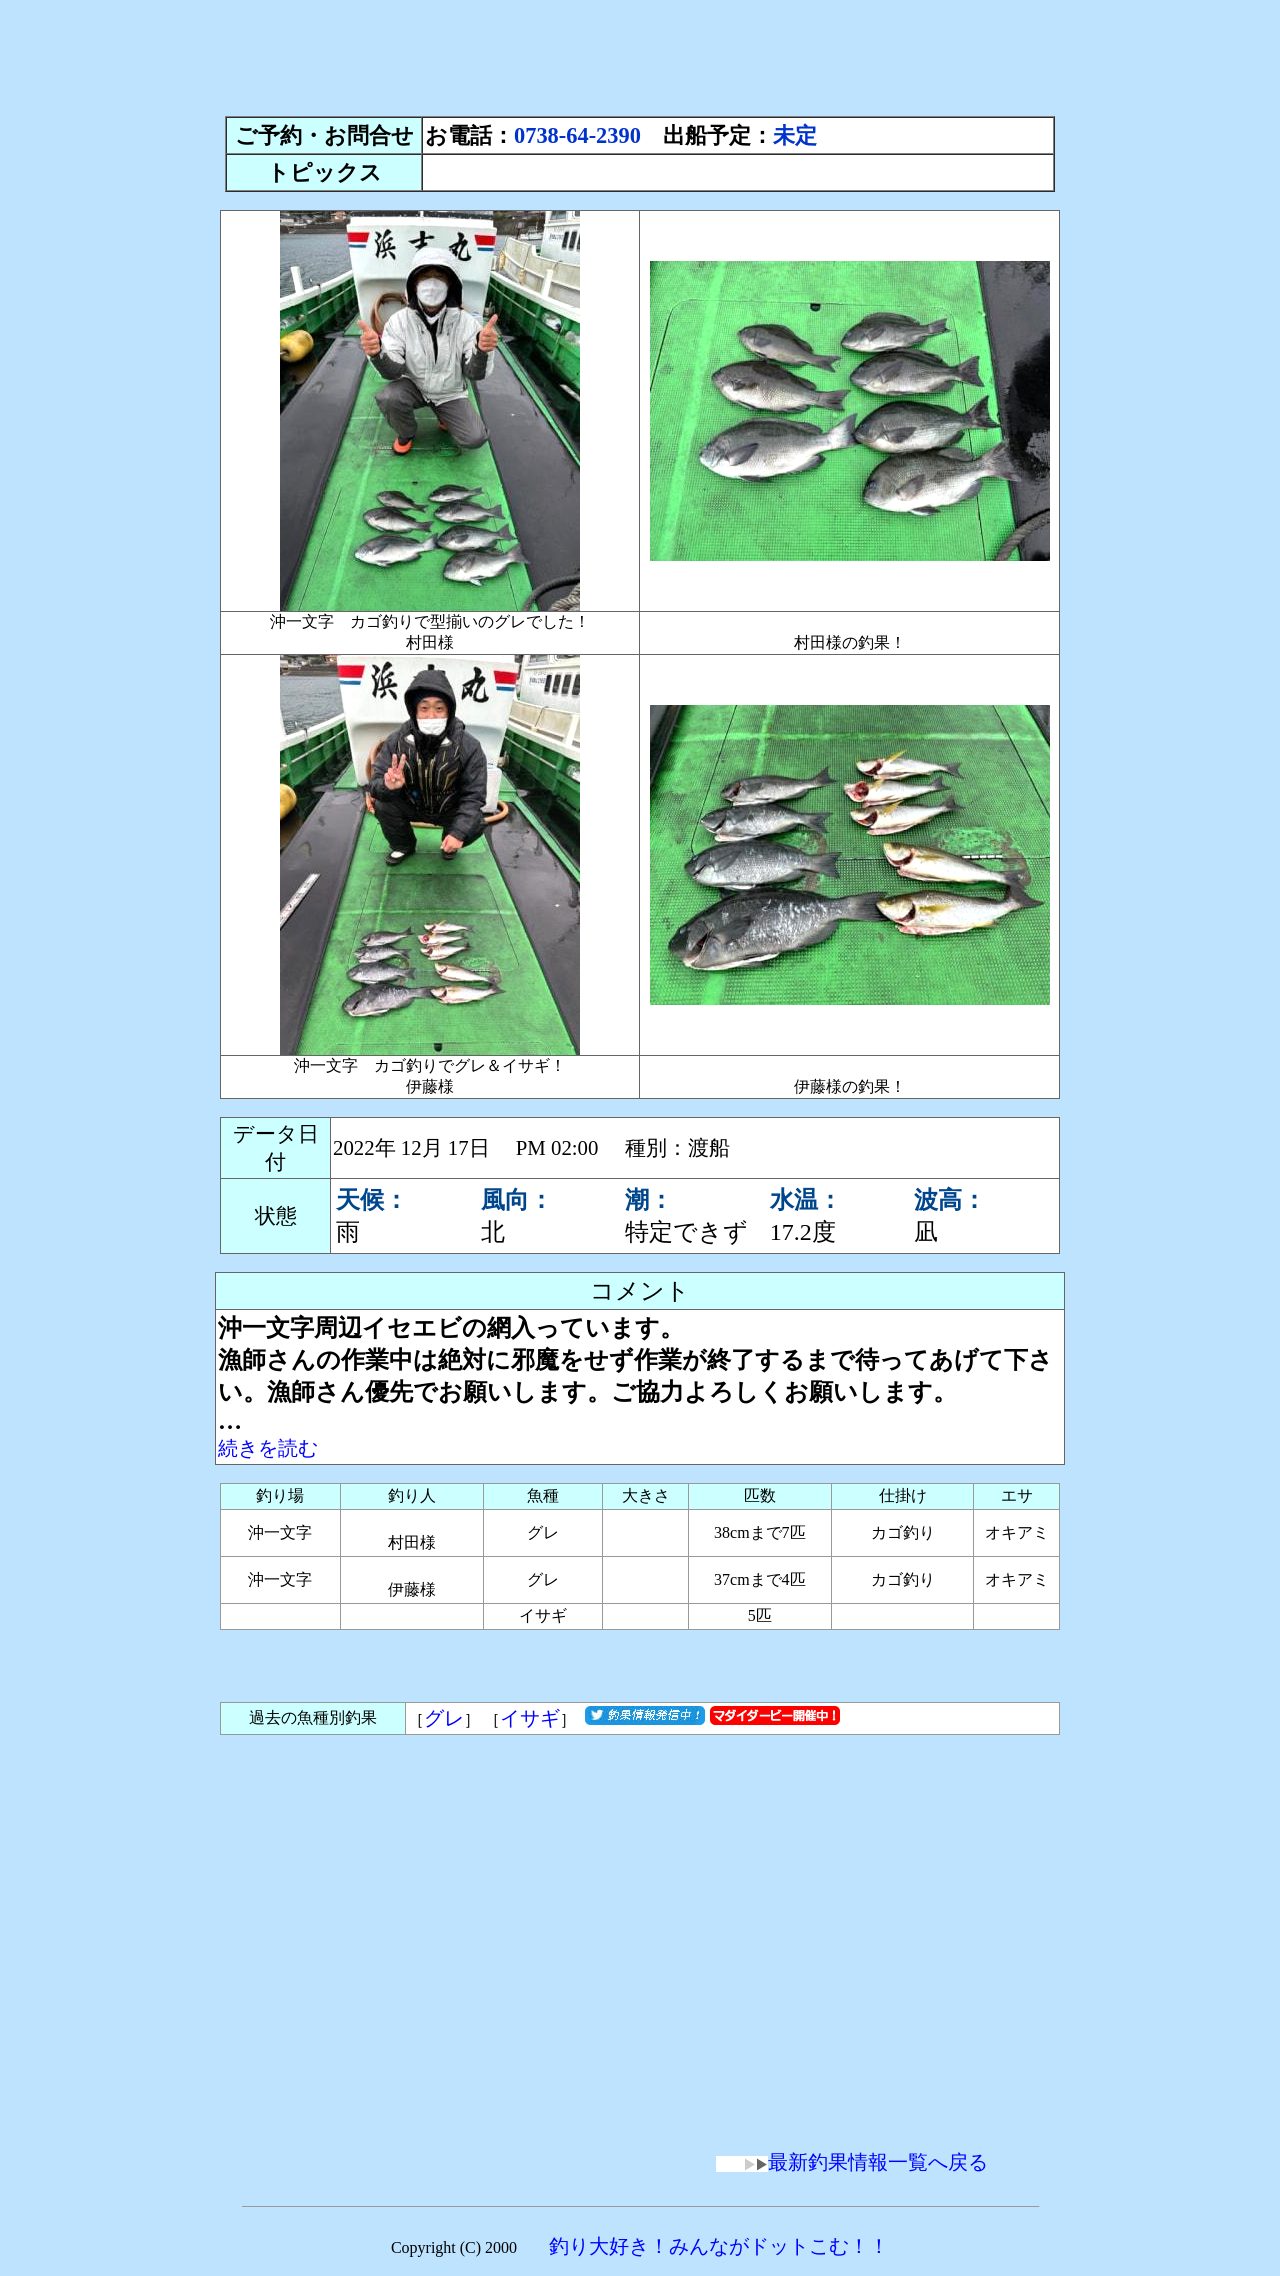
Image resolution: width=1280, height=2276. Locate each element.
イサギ (530, 1718)
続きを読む (268, 1448)
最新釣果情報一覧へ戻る (852, 2162)
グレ (444, 1718)
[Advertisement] (640, 53)
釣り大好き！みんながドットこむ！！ (719, 2246)
